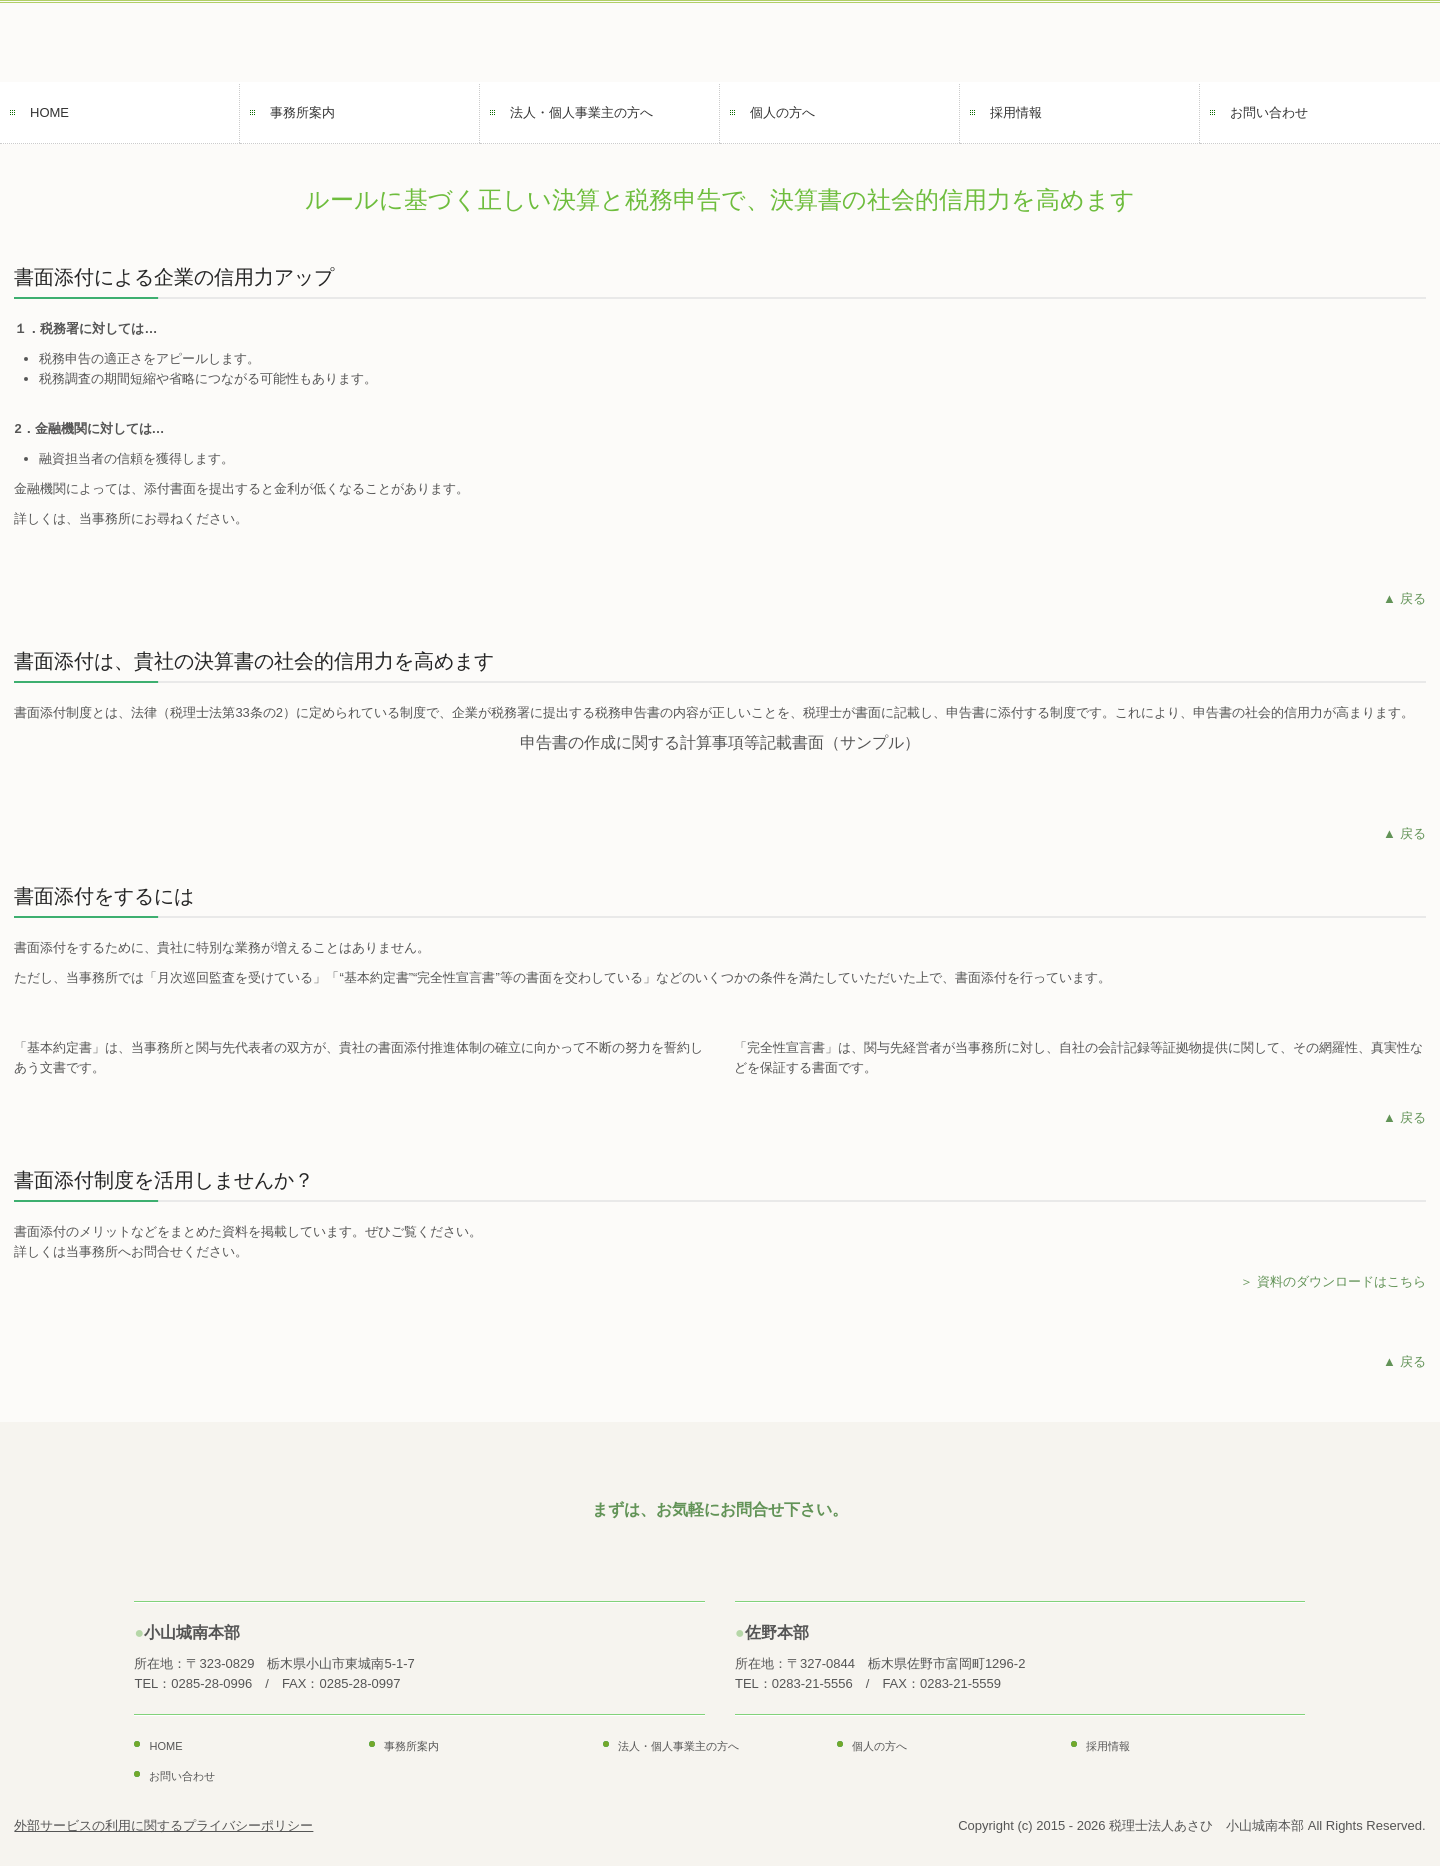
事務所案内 (302, 112)
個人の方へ (782, 112)
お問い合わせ (1269, 112)
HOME (49, 112)
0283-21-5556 (812, 1683)
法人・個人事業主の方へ (581, 112)
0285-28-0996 (211, 1683)
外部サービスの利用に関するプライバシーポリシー (163, 1825)
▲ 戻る (1404, 598)
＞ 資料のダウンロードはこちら (1333, 1281)
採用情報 (1016, 112)
